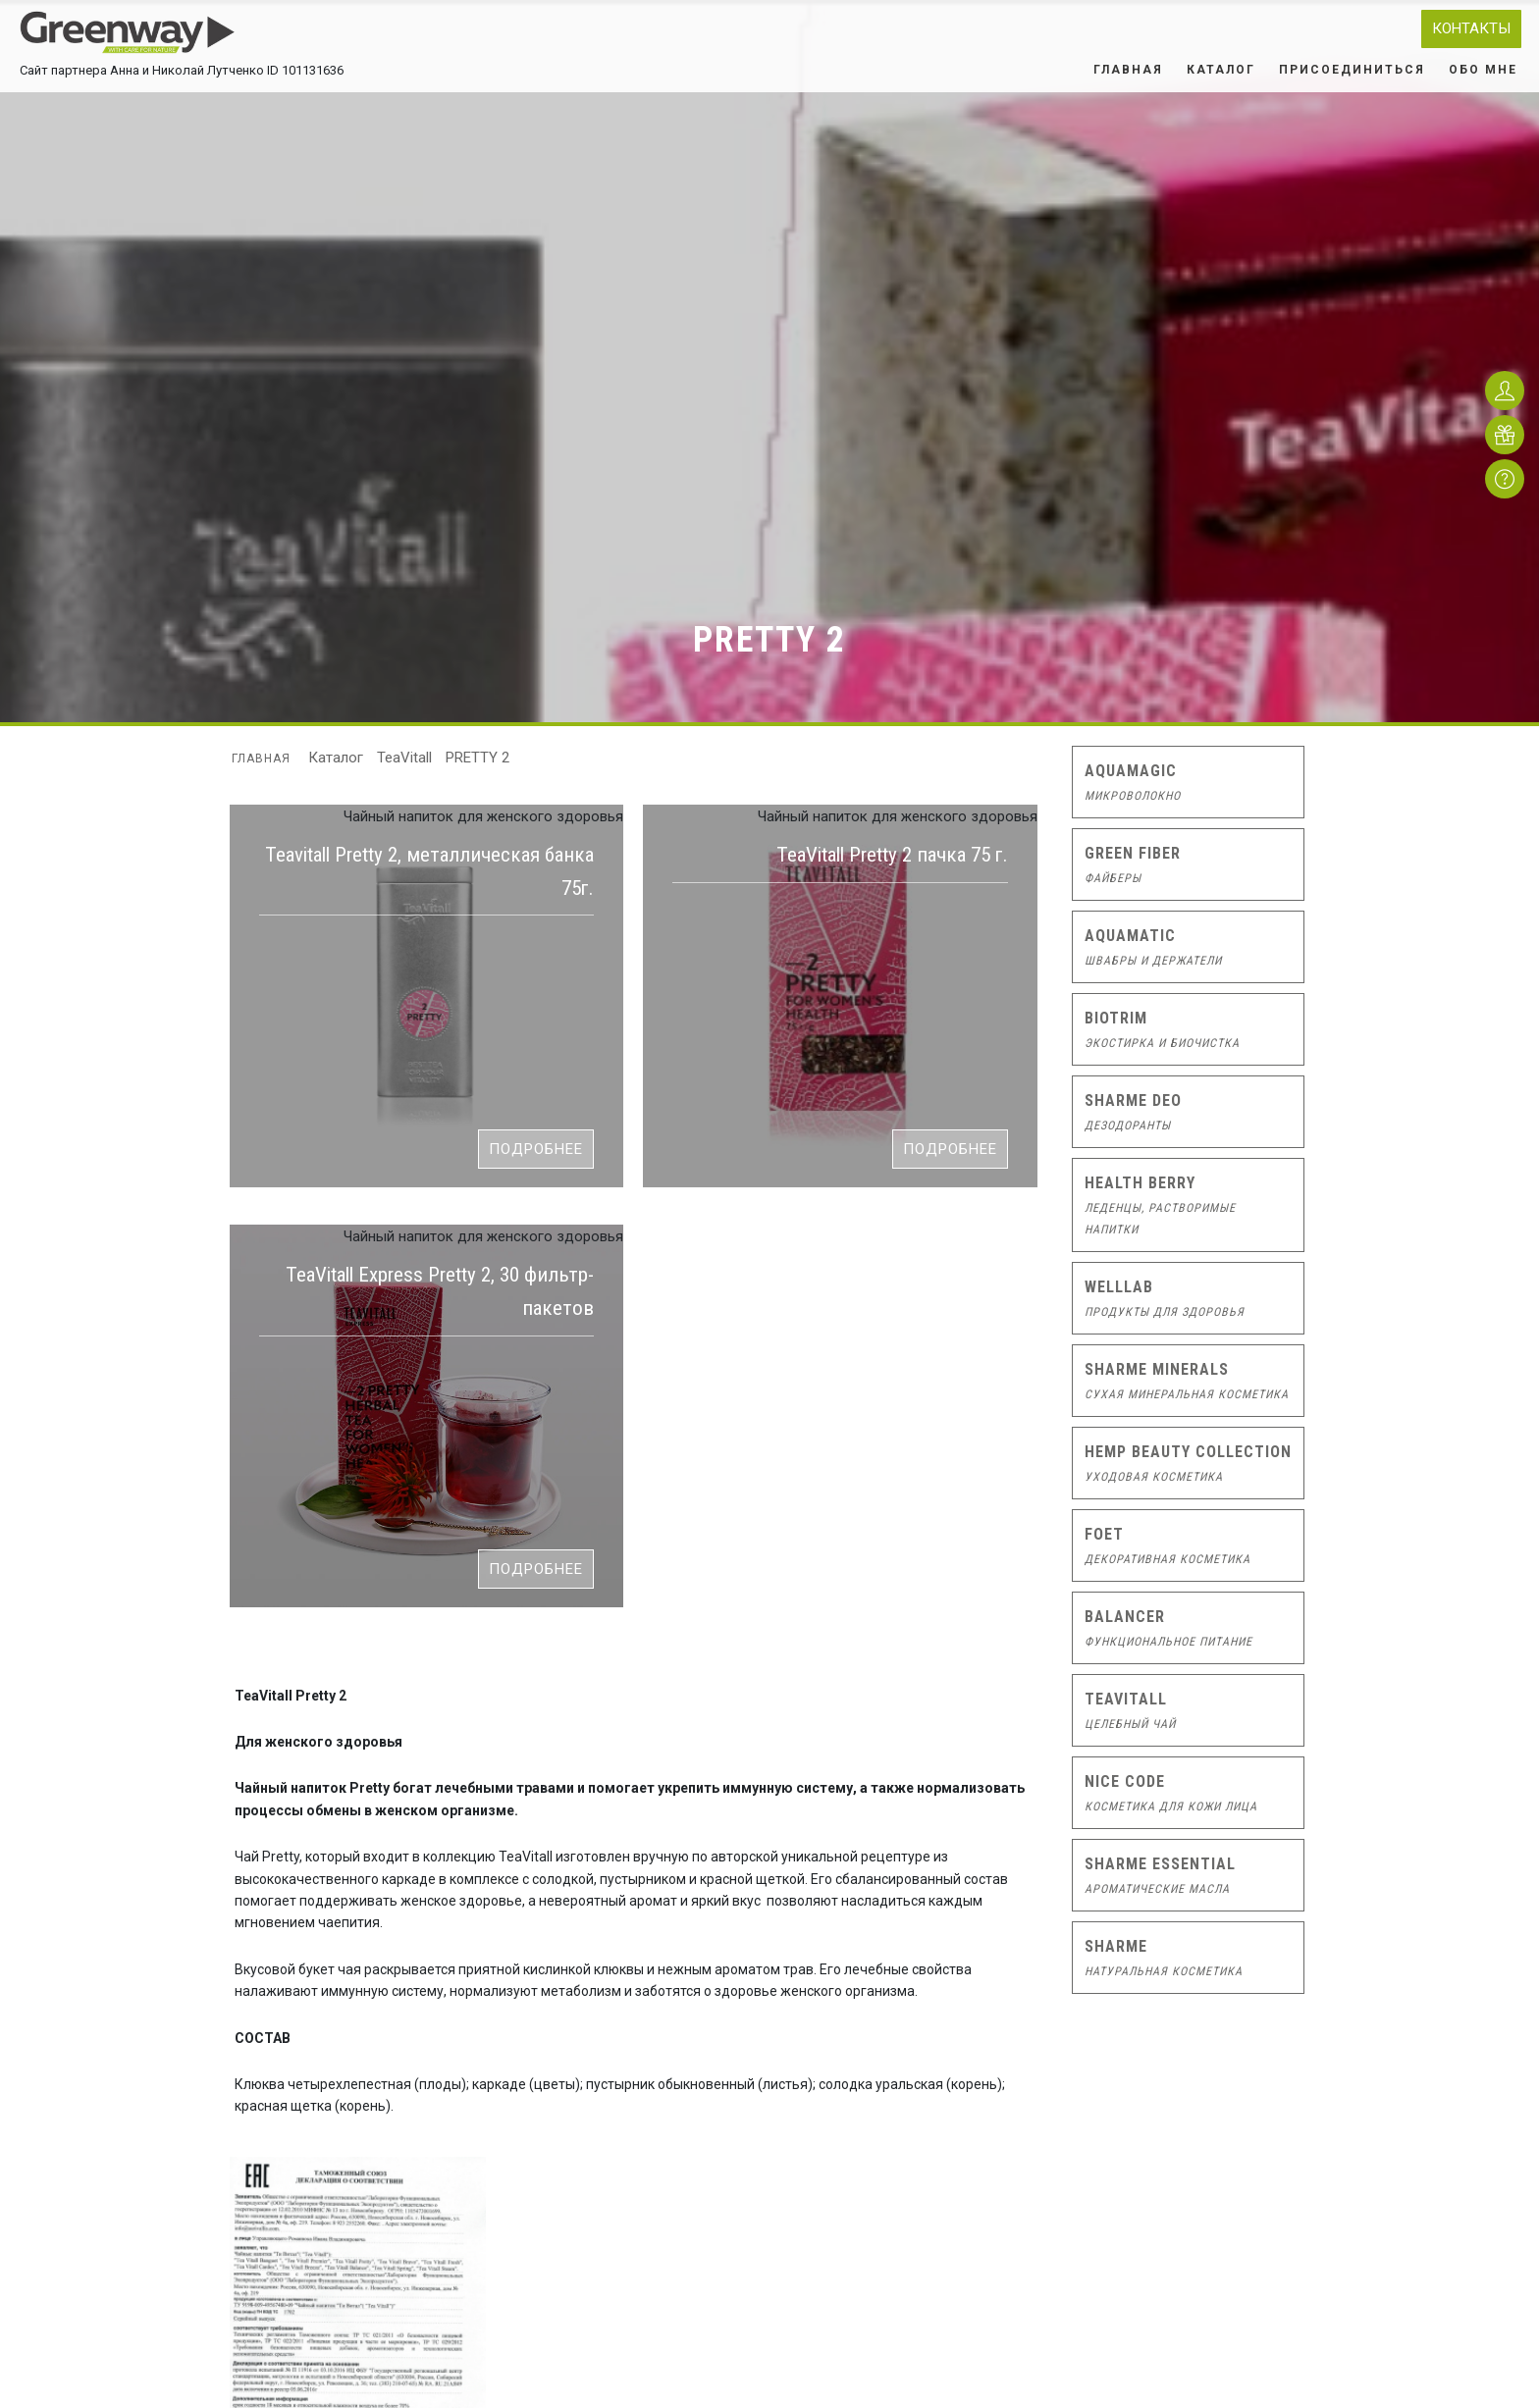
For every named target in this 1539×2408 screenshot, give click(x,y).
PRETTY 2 (477, 757)
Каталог (1221, 70)
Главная (1128, 70)
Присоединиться (1352, 70)
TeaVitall (404, 757)
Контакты (1471, 28)
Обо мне (1483, 70)
